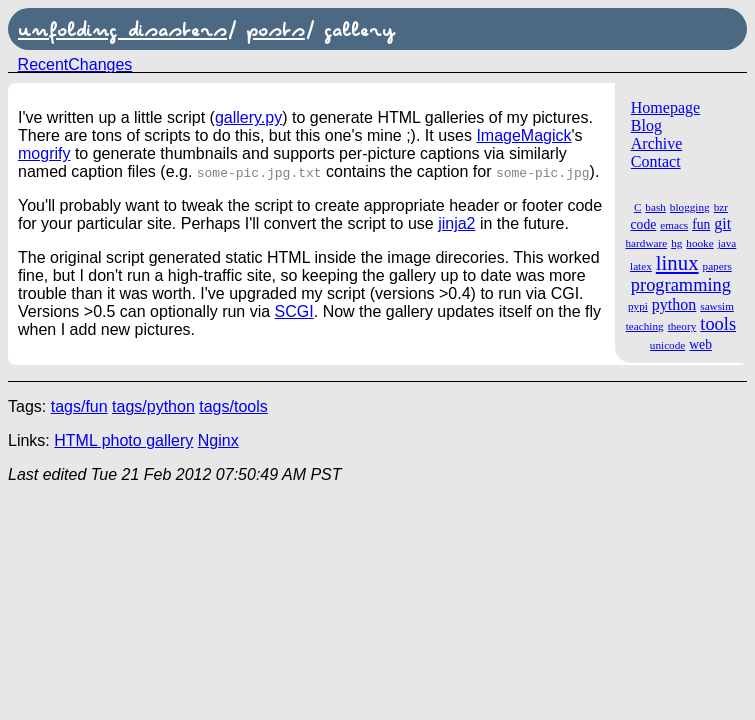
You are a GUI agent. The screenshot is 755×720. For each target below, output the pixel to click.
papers (717, 266)
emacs (674, 225)
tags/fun (79, 406)
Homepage (665, 107)
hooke (699, 243)
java (727, 243)
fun (701, 224)
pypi (638, 306)
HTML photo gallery (123, 440)
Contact (656, 161)
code (644, 224)
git (722, 223)
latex (641, 266)
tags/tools (233, 406)
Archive (657, 143)
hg (676, 243)
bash (655, 207)
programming (681, 285)
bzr (721, 207)
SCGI (294, 311)
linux (677, 262)
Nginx (218, 440)
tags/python (153, 406)
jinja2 (456, 223)
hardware (647, 243)
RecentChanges (75, 64)
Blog (646, 125)
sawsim (717, 306)
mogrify (44, 153)
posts (275, 29)
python (674, 304)
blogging (690, 207)
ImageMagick (523, 135)
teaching (645, 326)
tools (718, 324)
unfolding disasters (122, 29)
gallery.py (248, 117)
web (700, 344)
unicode (667, 345)
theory (682, 326)
